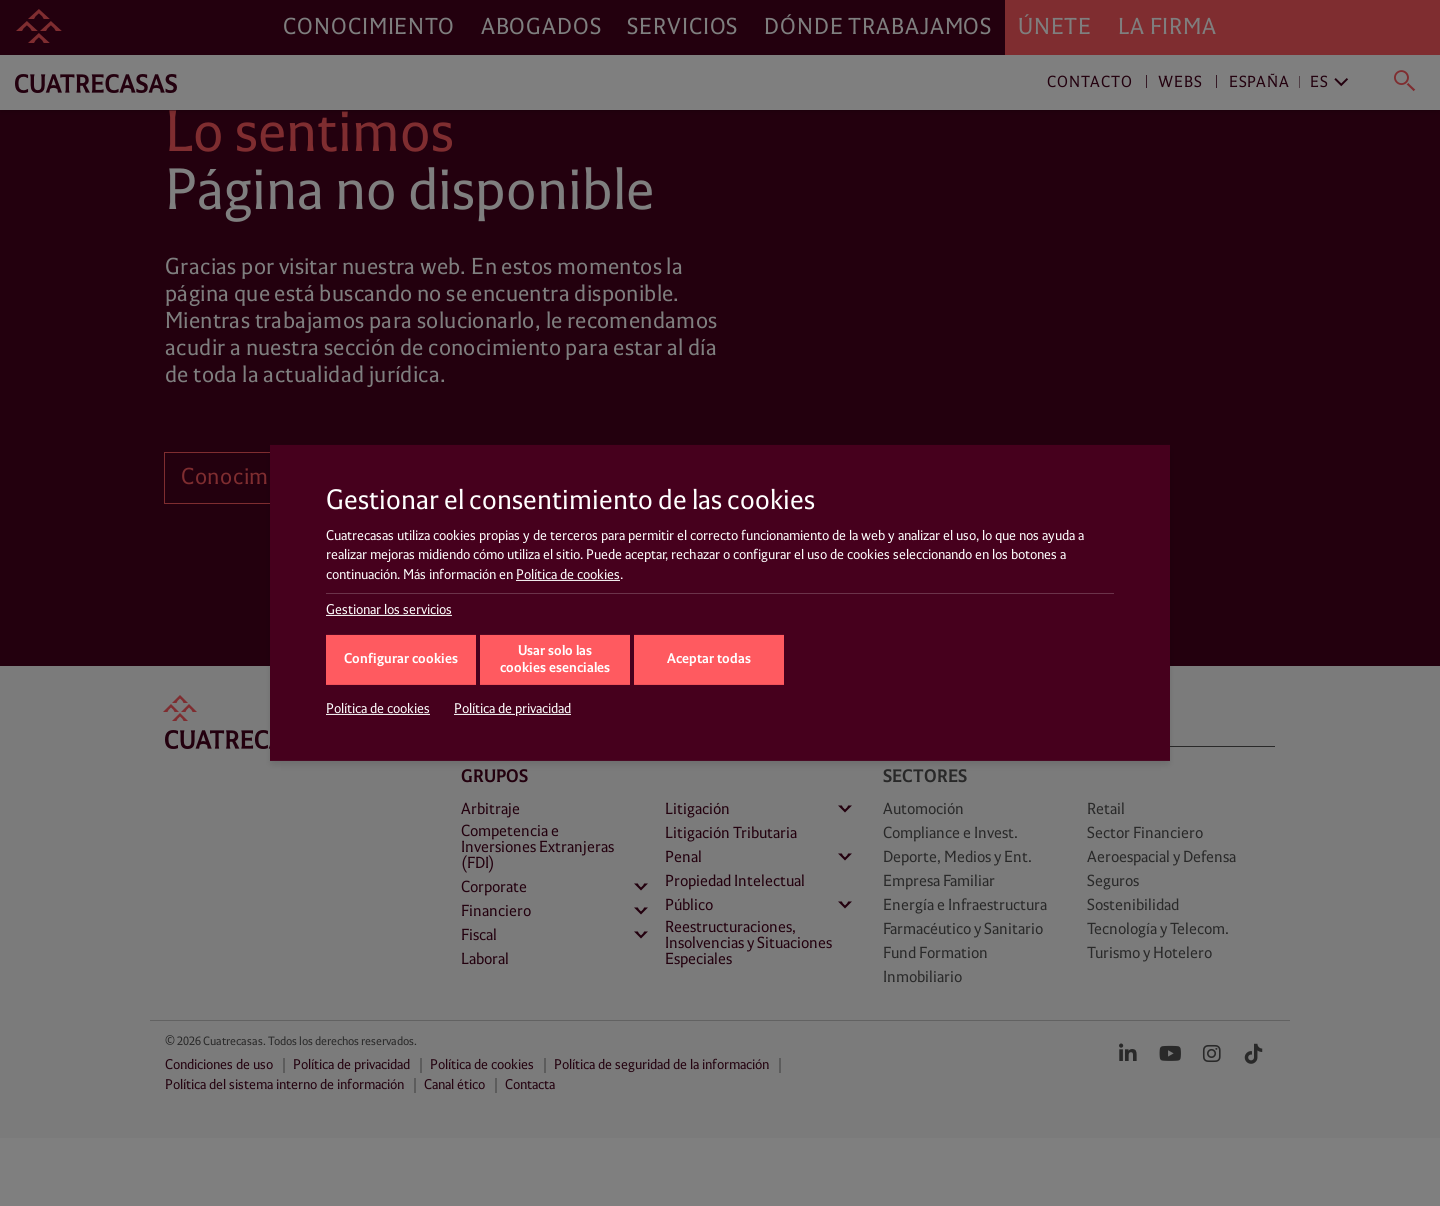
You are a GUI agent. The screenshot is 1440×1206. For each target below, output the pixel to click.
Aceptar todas (709, 659)
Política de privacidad (512, 709)
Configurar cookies (401, 659)
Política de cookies (568, 575)
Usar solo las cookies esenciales (555, 660)
